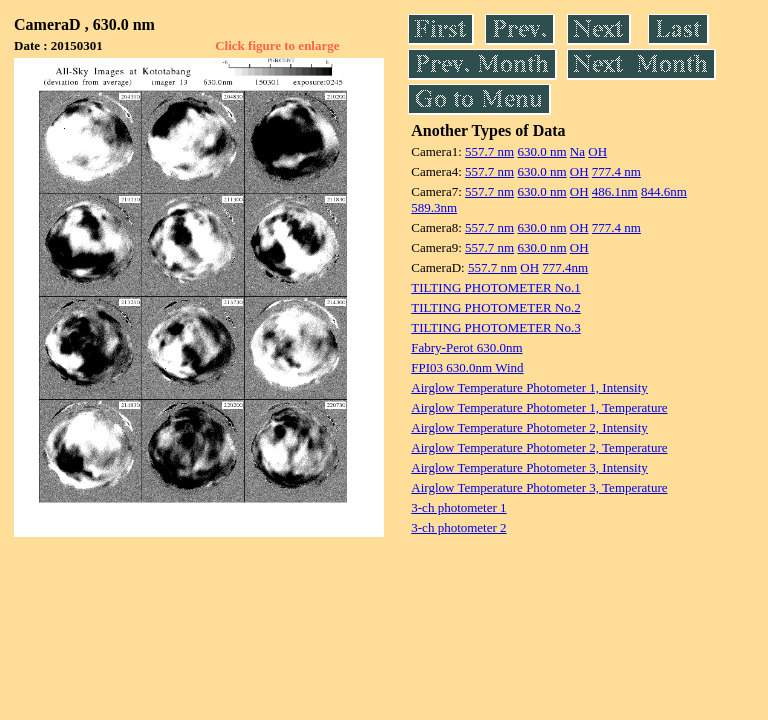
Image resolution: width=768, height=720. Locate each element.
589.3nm (434, 207)
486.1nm (615, 191)
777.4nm (565, 267)
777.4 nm (616, 171)
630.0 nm (541, 151)
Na (577, 151)
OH (597, 151)
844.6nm (664, 191)
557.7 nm (489, 151)
